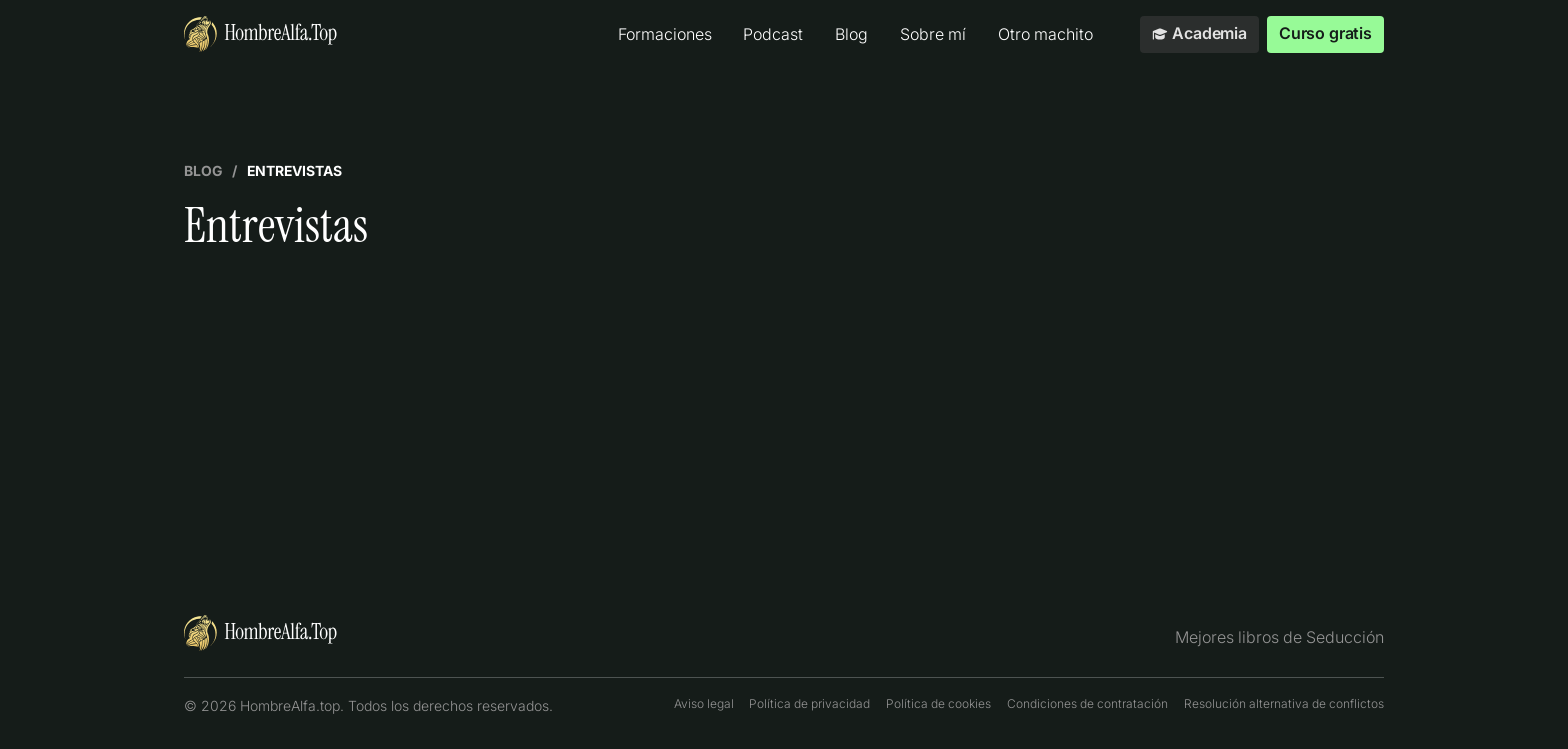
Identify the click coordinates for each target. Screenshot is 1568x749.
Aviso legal (704, 703)
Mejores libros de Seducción (1279, 637)
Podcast (773, 34)
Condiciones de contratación (1087, 703)
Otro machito (1045, 34)
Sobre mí (933, 34)
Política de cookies (938, 703)
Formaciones (665, 34)
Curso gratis (1325, 33)
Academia (1199, 33)
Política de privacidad (809, 703)
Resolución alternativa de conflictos (1284, 703)
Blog (851, 34)
